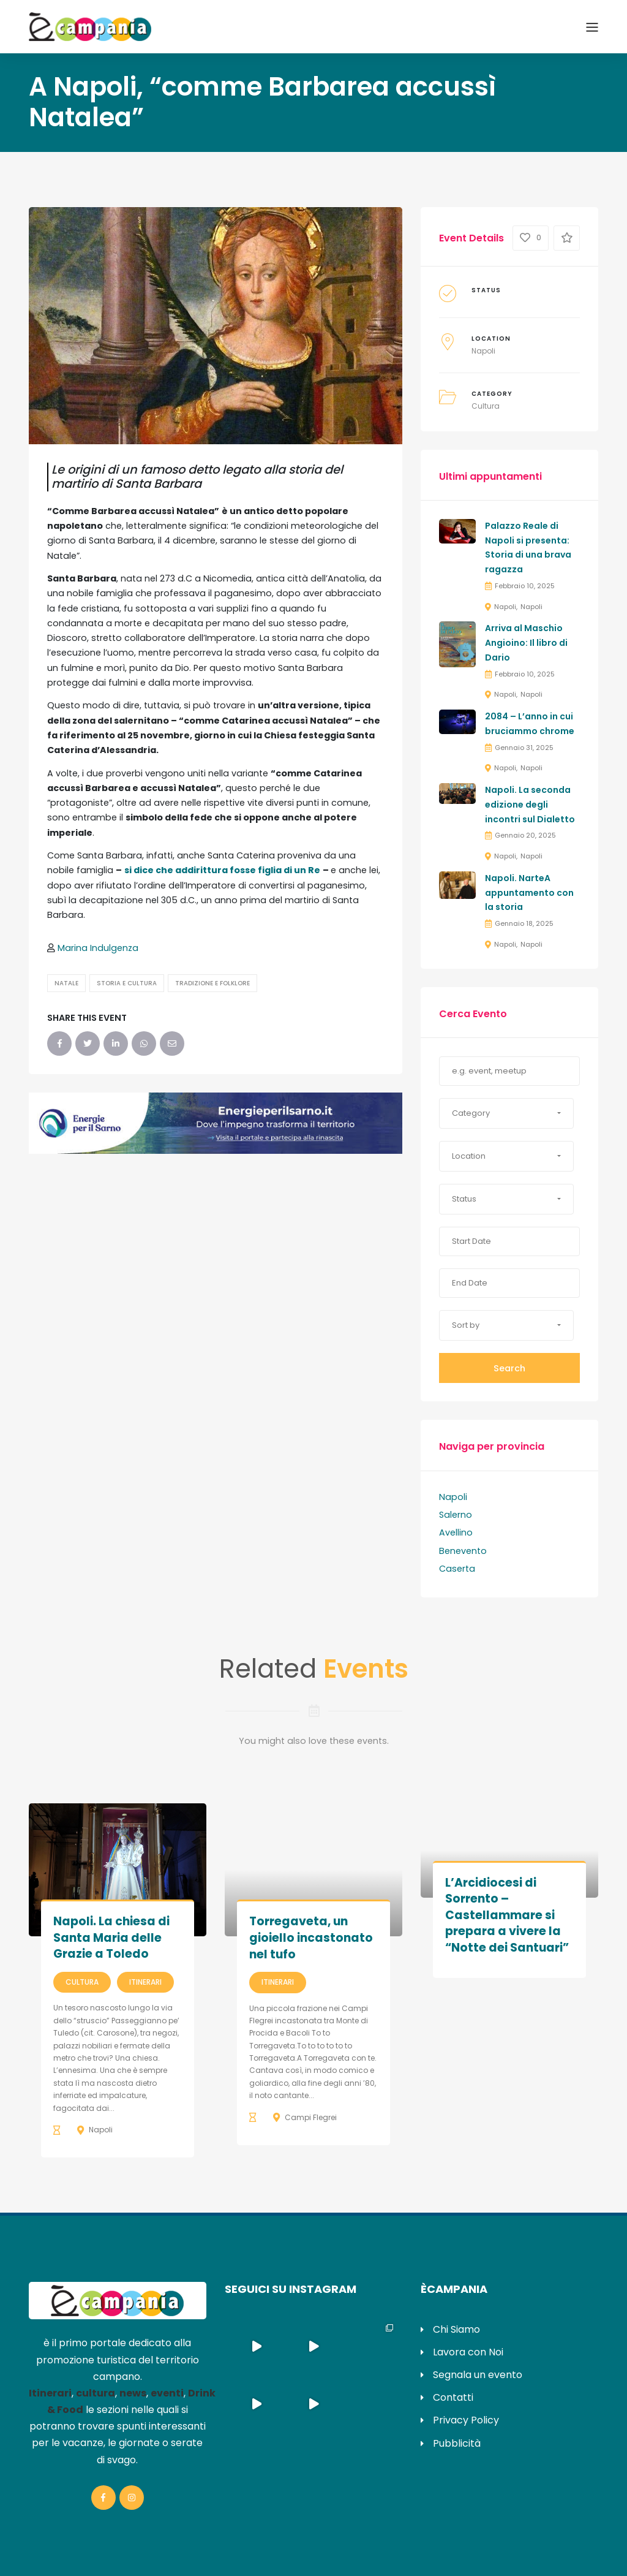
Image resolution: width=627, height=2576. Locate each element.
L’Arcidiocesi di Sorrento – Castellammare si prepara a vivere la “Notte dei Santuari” (507, 1915)
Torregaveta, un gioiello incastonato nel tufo (311, 1937)
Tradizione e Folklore (212, 983)
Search (509, 1368)
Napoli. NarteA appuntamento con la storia (529, 893)
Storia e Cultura (127, 983)
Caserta (457, 1569)
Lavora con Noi (468, 2352)
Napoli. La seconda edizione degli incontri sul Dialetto (530, 804)
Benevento (463, 1551)
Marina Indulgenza (98, 948)
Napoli (483, 351)
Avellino (456, 1532)
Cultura (485, 406)
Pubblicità (457, 2443)
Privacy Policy (466, 2420)
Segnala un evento (477, 2375)
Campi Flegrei (311, 2117)
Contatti (453, 2397)
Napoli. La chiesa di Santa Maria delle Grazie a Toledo (111, 1937)
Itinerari (145, 1982)
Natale (66, 983)
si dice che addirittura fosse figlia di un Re (222, 870)
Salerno (455, 1515)
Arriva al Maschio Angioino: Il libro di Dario (526, 643)
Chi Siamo (456, 2329)
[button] (506, 1113)
